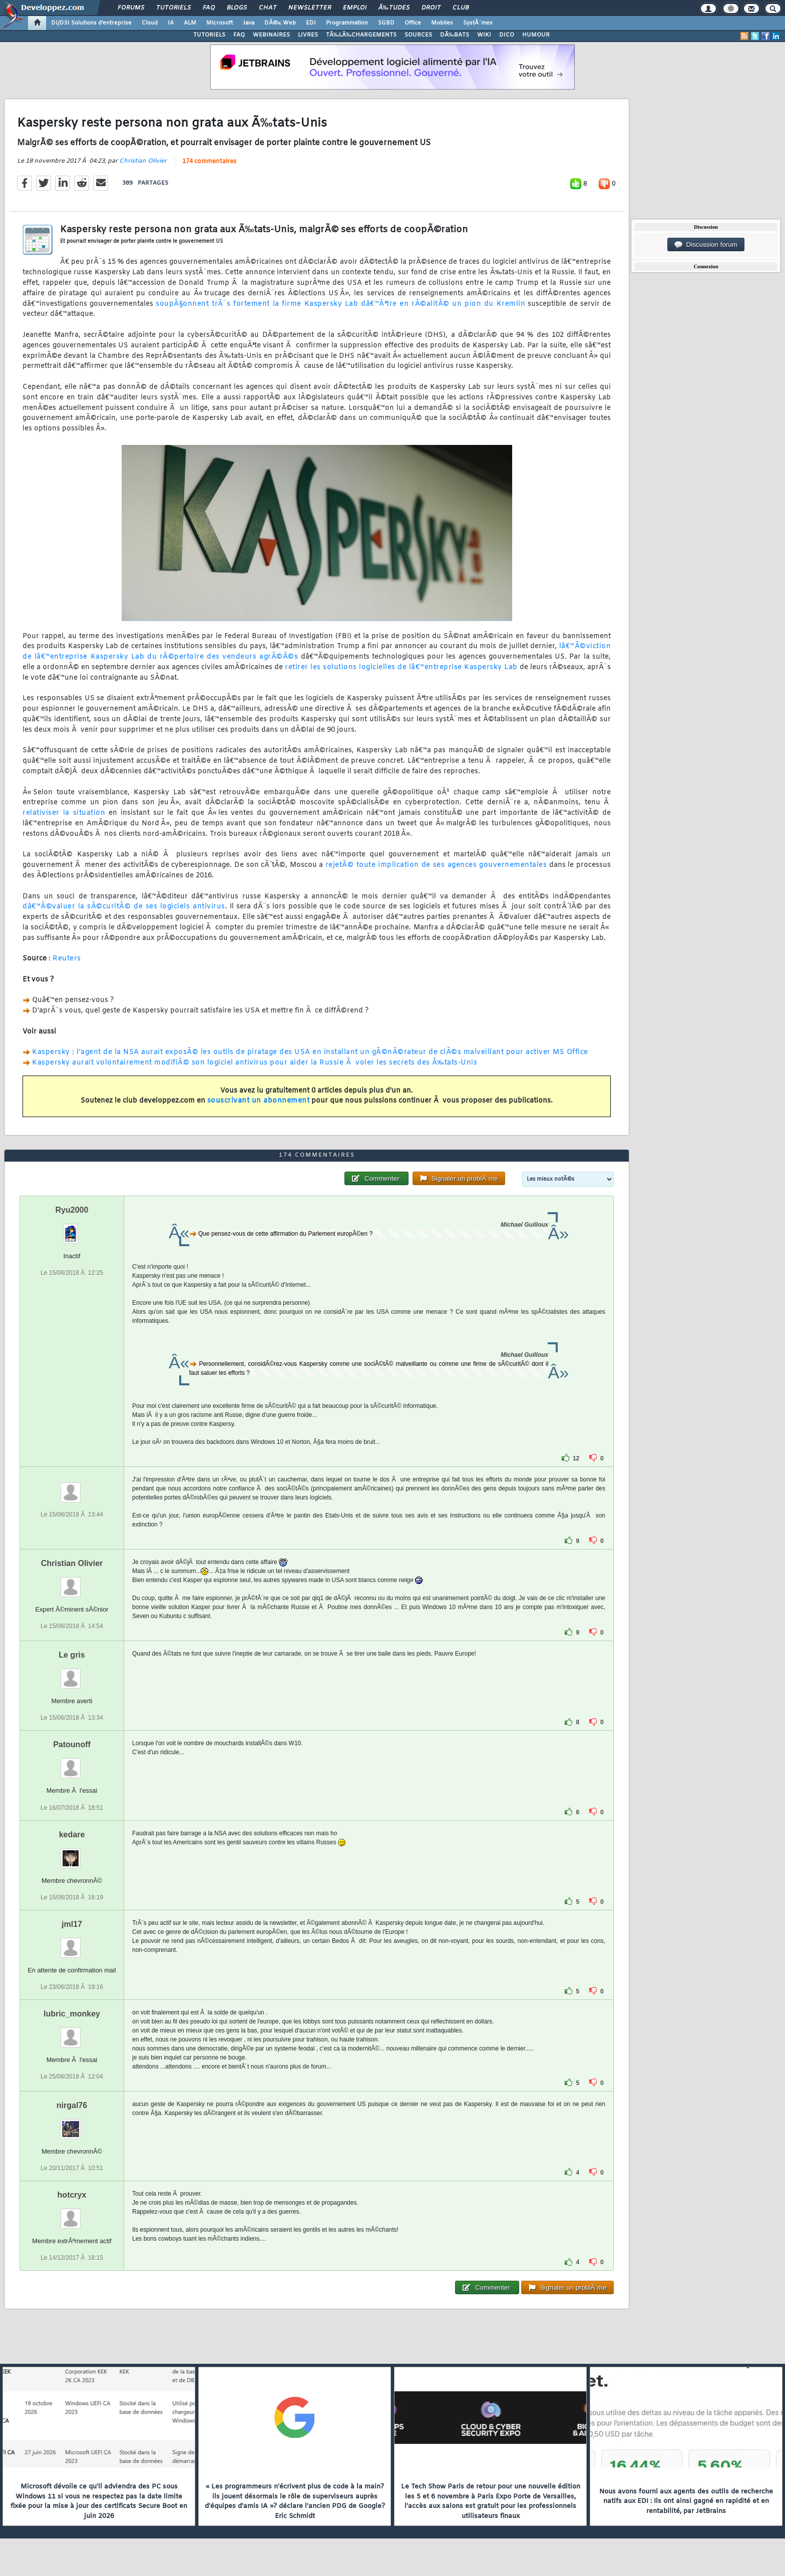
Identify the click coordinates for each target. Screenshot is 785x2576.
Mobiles (442, 23)
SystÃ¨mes (478, 23)
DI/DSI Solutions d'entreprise (91, 23)
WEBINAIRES (271, 35)
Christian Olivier (143, 161)
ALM (190, 23)
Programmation (347, 23)
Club (461, 8)
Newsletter (309, 8)
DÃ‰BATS (454, 35)
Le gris (72, 1655)
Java (248, 23)
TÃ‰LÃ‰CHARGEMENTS (361, 35)
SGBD (386, 23)
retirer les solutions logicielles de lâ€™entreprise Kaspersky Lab (401, 667)
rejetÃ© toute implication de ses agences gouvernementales (436, 865)
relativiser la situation (64, 813)
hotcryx (72, 2195)
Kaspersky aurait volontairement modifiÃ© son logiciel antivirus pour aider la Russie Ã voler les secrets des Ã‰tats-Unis (254, 1063)
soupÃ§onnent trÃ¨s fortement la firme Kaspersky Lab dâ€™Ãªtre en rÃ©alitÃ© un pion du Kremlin (340, 304)
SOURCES (418, 35)
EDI (311, 23)
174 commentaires (209, 162)
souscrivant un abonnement (258, 1101)
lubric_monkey (72, 2013)
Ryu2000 (72, 1210)
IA (171, 23)
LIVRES (308, 35)
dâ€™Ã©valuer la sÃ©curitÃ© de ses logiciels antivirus (124, 906)
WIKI (484, 35)
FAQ (209, 8)
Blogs (237, 8)
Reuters (67, 958)
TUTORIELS (209, 35)
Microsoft (219, 23)
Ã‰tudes (394, 8)
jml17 (72, 1924)
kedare (72, 1834)
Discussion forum (705, 245)
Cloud (150, 23)
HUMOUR (536, 35)
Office (413, 23)
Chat (267, 8)
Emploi (354, 8)
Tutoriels (173, 8)
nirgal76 (72, 2105)
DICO (506, 35)
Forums (131, 8)
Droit (431, 8)
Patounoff (72, 1744)
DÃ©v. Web (280, 23)
